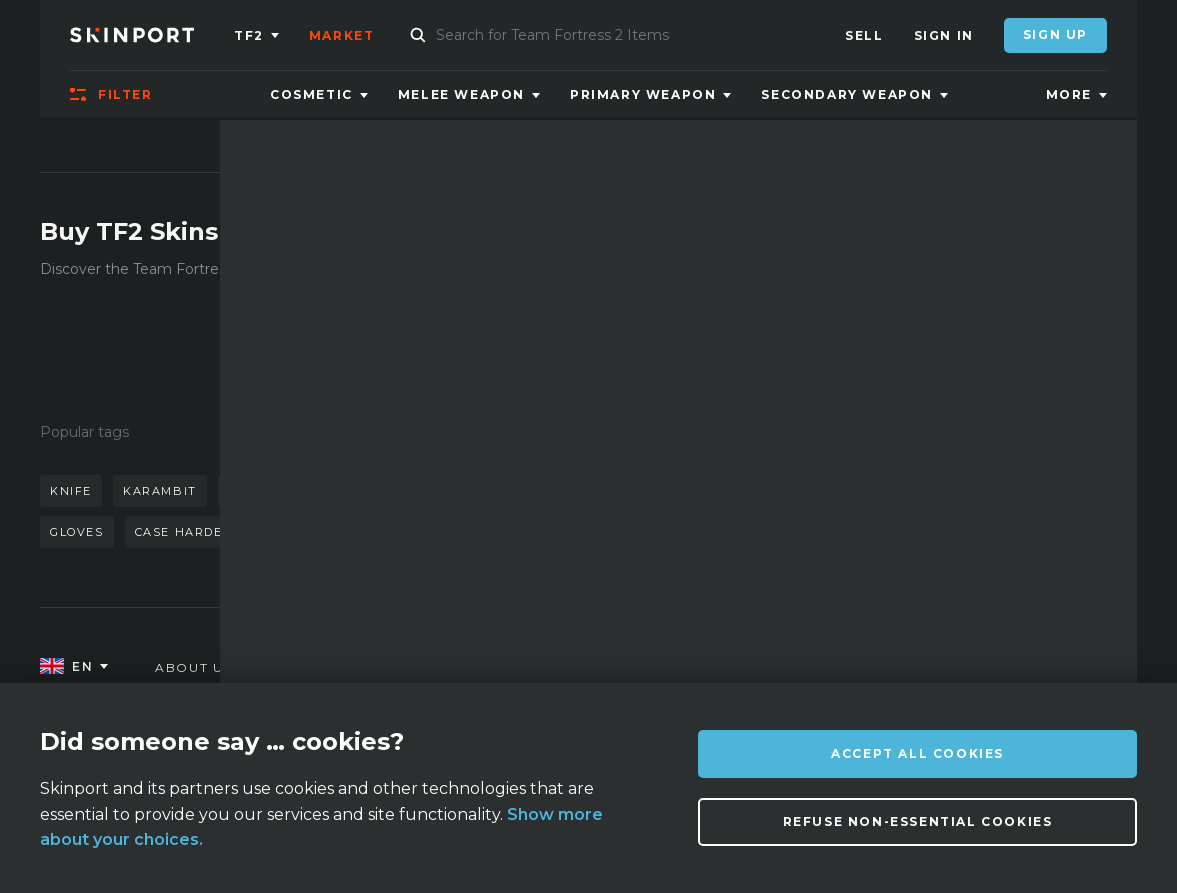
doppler (260, 491)
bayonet (315, 532)
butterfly (427, 491)
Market (342, 35)
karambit (160, 491)
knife (71, 491)
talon (403, 532)
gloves (77, 532)
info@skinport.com (1026, 662)
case (474, 532)
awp (339, 491)
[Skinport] (152, 35)
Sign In (944, 35)
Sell (864, 35)
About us (193, 667)
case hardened (193, 532)
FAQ (338, 667)
